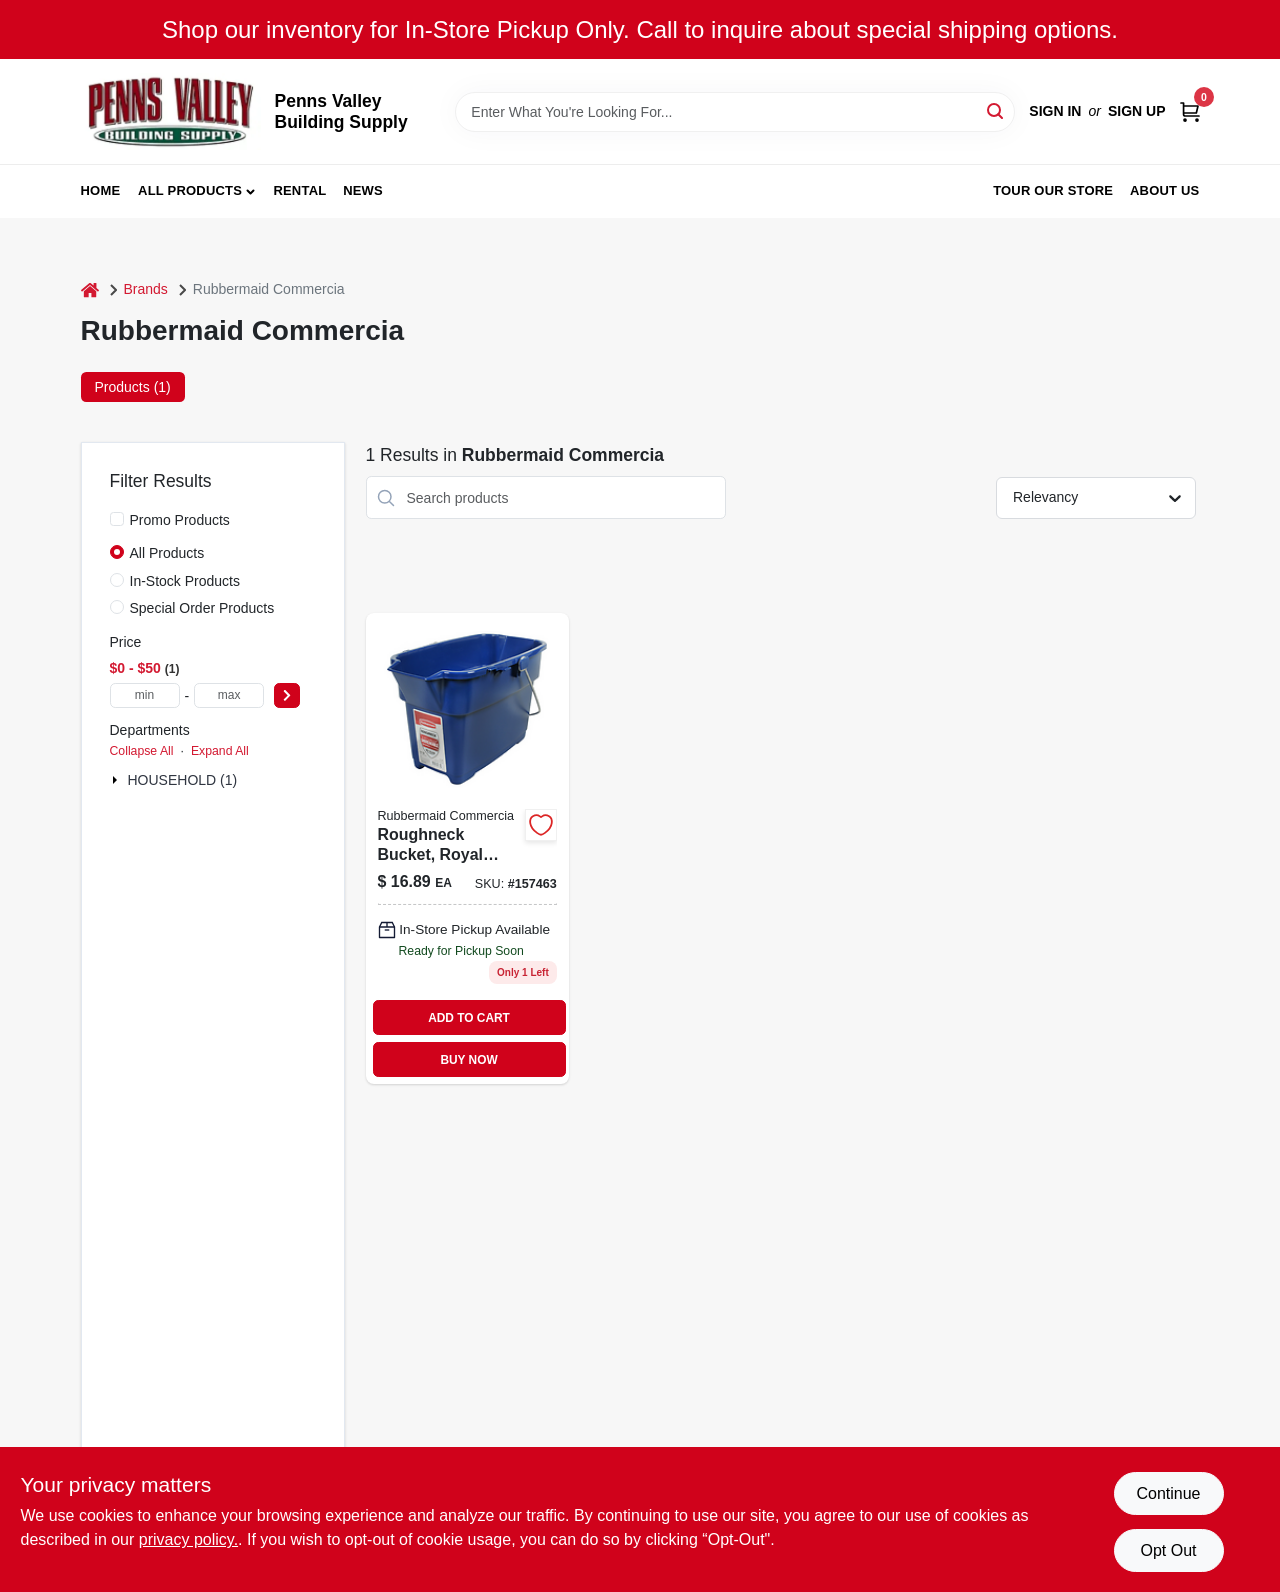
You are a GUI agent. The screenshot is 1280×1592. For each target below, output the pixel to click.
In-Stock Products (185, 581)
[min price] (145, 695)
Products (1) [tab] (133, 387)
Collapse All (142, 751)
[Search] (996, 110)
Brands (146, 289)
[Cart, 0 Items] (1190, 111)
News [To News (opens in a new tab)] (363, 190)
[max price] (229, 695)
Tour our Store (1053, 190)
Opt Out (1168, 1550)
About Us (1165, 190)
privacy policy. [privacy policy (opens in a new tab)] (188, 1539)
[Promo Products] (117, 519)
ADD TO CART (469, 1018)
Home (101, 190)
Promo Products (180, 520)
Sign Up (1137, 111)
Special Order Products (202, 608)
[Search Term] (735, 112)
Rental (299, 190)
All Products (190, 190)
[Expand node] (117, 780)
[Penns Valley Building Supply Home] (171, 111)
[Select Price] (287, 695)
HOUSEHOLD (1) (183, 780)
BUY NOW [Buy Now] (468, 1060)
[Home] (90, 289)
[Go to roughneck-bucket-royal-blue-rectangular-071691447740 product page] (467, 848)
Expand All (220, 751)
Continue (1168, 1493)
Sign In (1055, 111)
